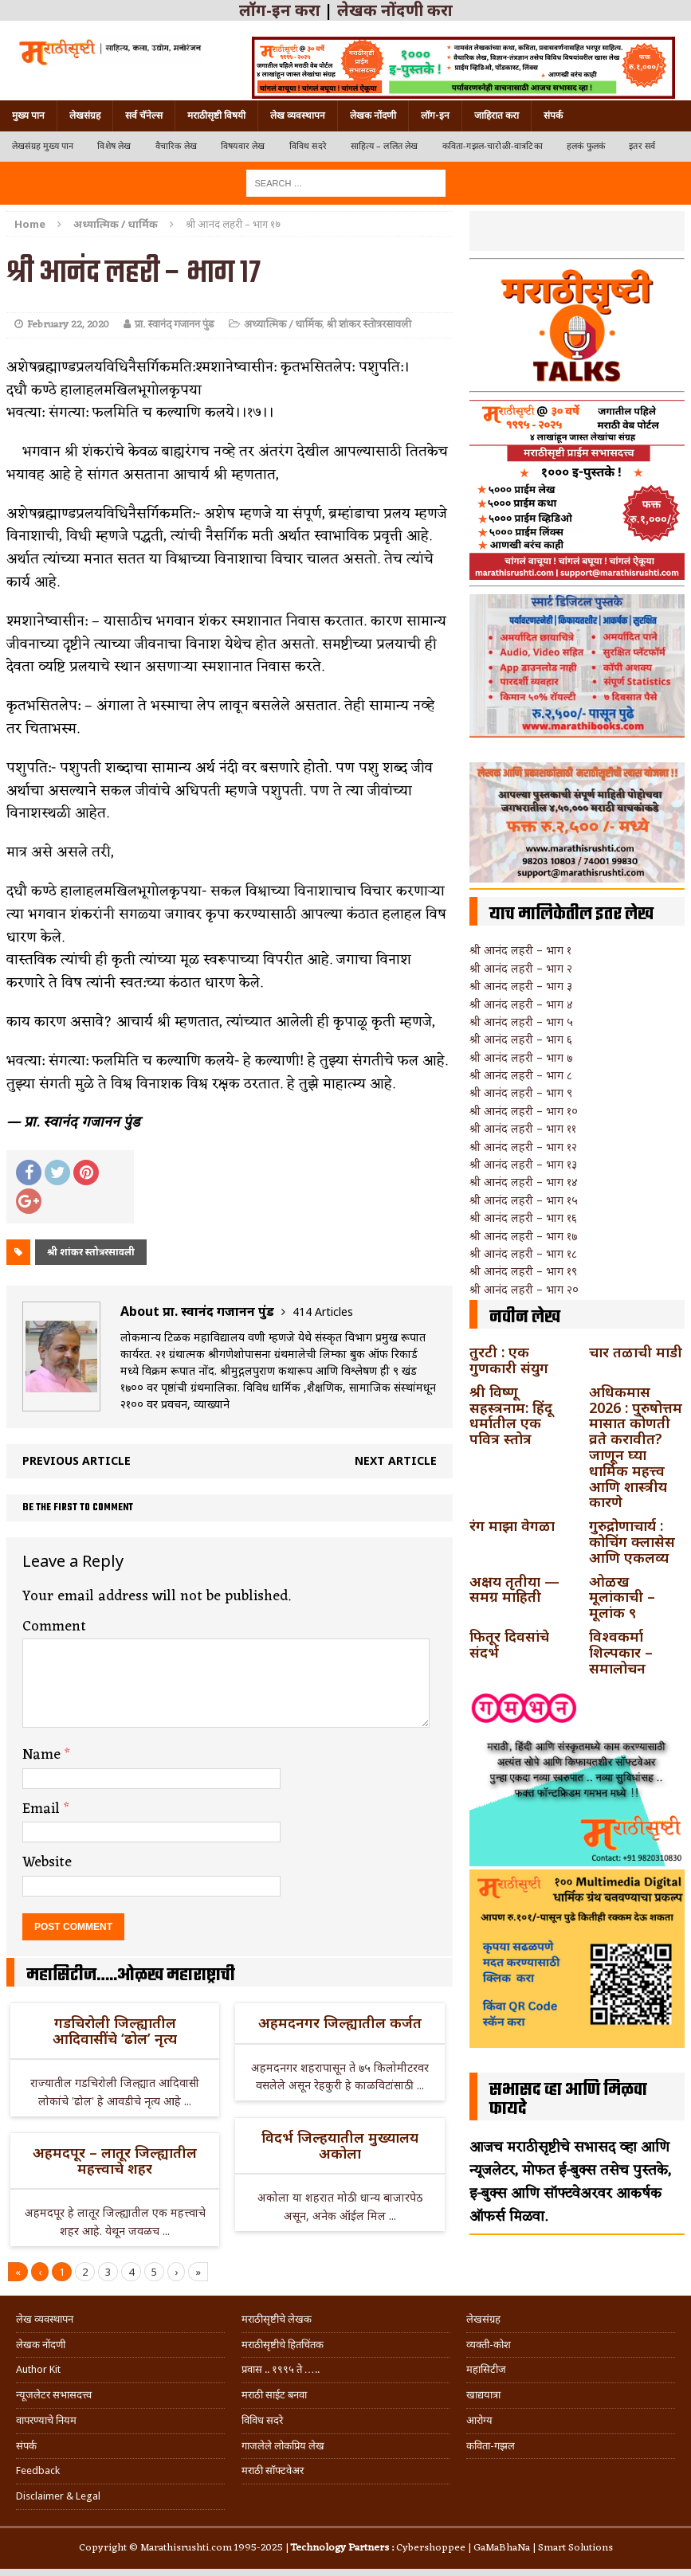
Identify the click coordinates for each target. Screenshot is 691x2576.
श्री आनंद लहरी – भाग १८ (523, 1253)
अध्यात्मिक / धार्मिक (283, 324)
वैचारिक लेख (176, 146)
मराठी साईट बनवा (274, 2395)
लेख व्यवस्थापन (297, 115)
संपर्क (553, 115)
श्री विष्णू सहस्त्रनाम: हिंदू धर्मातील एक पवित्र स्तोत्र (510, 1415)
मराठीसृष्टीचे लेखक (276, 2319)
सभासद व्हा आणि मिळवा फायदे (568, 2100)
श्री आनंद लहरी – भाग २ (520, 968)
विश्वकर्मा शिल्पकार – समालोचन (621, 1652)
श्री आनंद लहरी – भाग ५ (521, 1021)
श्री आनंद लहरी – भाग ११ (522, 1128)
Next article (396, 1460)
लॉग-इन (435, 115)
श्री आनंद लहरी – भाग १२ (523, 1146)
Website (47, 1862)
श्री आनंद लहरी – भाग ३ (520, 985)
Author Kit (38, 2369)
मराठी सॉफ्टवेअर (272, 2470)
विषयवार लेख (243, 146)
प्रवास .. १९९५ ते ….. (280, 2369)
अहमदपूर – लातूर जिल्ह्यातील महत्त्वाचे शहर (115, 2160)
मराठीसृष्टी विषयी (216, 115)
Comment (54, 1626)
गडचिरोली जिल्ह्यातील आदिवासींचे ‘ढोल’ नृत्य (115, 2030)
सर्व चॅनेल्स (144, 115)
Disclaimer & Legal (58, 2496)
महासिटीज (486, 2369)
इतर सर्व (642, 146)
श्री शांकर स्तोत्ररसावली (369, 324)
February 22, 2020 (68, 324)
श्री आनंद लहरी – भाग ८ (520, 1074)
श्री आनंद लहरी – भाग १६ (523, 1217)
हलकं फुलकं (586, 146)
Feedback (38, 2470)
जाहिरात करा (496, 115)
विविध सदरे (308, 146)
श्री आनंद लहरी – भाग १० (523, 1110)
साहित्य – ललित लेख (384, 146)
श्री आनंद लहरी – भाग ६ (520, 1039)
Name (43, 1755)
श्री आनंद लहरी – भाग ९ (520, 1092)
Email (43, 1809)
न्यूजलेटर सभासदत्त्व (54, 2395)
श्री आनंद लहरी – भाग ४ (521, 1004)
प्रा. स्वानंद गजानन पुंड (174, 324)
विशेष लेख (114, 146)
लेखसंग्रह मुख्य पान (42, 146)
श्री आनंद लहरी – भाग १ (520, 949)
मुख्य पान (28, 115)
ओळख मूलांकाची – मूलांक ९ (622, 1597)
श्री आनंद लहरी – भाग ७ (520, 1057)
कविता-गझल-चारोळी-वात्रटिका (492, 146)
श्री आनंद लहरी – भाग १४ (523, 1181)
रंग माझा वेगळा (512, 1525)
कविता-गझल (490, 2446)
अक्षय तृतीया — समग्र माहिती (514, 1589)
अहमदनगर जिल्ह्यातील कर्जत (340, 2022)
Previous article (76, 1460)
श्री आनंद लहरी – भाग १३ (523, 1164)
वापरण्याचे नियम (46, 2420)
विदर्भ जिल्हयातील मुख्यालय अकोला (339, 2145)
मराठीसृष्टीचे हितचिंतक (282, 2345)
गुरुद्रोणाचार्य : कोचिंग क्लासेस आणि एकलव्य (632, 1541)
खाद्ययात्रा (483, 2395)
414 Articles (322, 1311)
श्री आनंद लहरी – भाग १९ (523, 1270)
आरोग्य (479, 2420)
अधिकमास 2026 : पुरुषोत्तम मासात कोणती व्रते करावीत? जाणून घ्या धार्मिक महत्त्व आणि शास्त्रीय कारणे (635, 1447)
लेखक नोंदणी (373, 115)
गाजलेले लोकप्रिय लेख (282, 2446)
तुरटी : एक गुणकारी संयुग (508, 1359)
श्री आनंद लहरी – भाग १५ (523, 1200)
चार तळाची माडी (635, 1351)
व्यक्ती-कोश (488, 2345)
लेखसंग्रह (84, 115)
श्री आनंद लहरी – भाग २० (524, 1289)
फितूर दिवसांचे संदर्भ (509, 1644)
